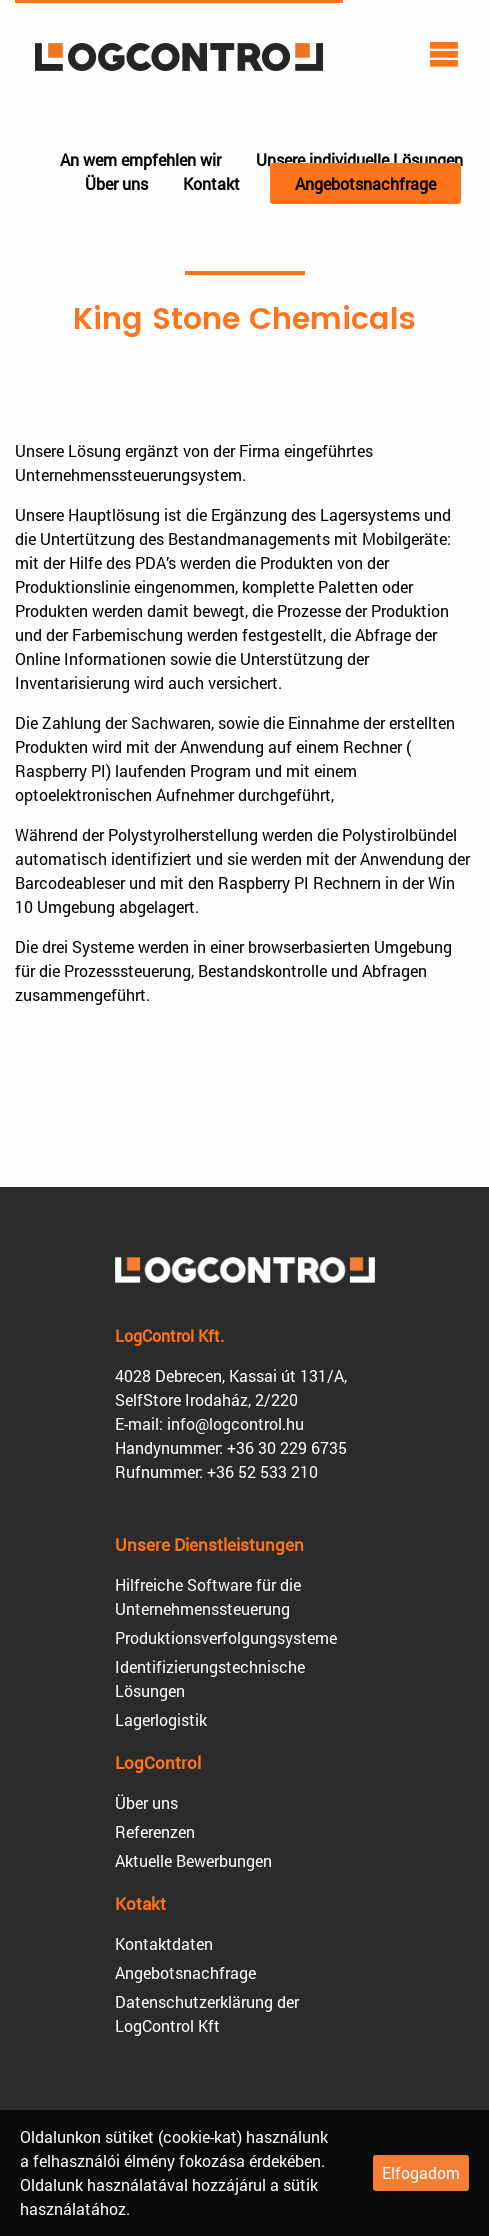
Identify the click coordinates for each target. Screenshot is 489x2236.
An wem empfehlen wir (140, 159)
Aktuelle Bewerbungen (193, 1860)
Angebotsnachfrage (365, 183)
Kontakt (211, 183)
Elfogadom (421, 2172)
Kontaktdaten (164, 1943)
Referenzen (155, 1831)
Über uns (116, 183)
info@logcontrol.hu (235, 1423)
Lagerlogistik (161, 1719)
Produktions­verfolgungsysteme (226, 1637)
